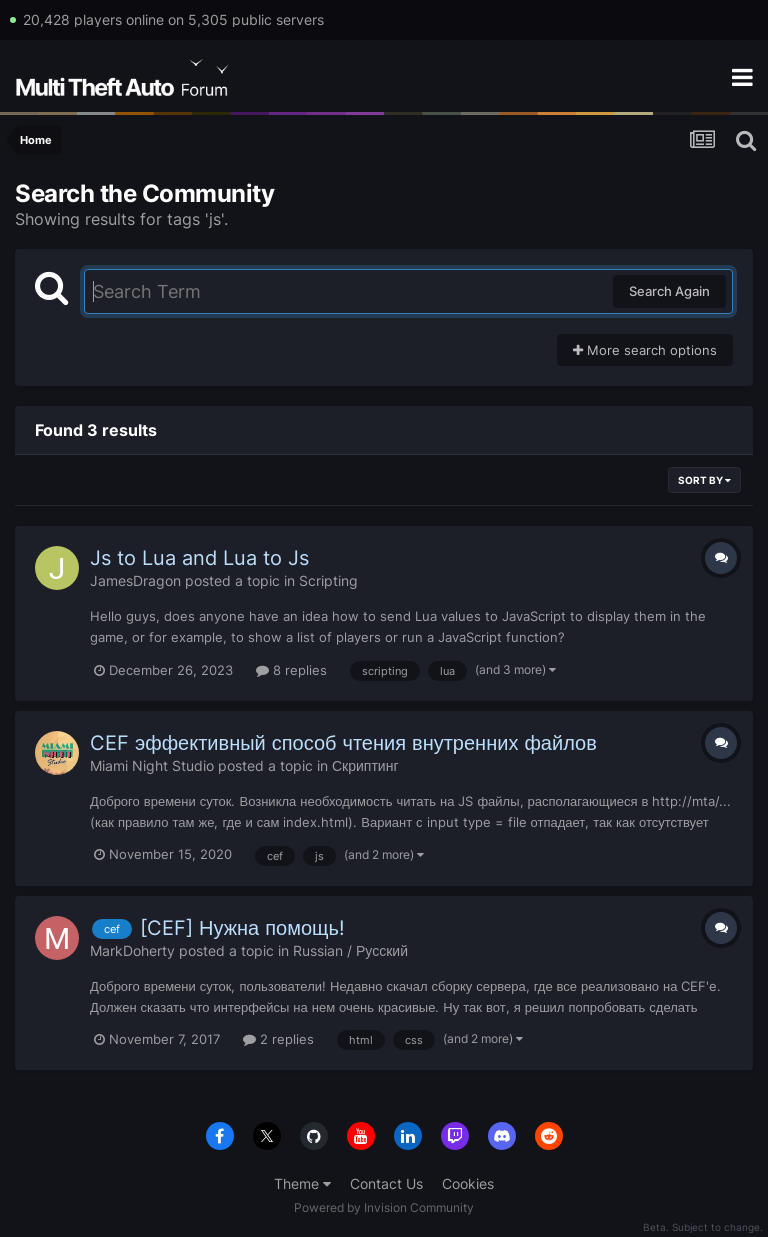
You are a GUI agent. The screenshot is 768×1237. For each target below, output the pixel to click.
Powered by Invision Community (384, 1207)
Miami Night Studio (152, 765)
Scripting (328, 580)
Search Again (669, 291)
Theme (302, 1183)
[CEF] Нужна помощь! (242, 928)
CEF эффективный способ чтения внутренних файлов (343, 743)
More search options (645, 350)
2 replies (278, 1039)
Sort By (704, 480)
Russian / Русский (350, 950)
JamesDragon (135, 580)
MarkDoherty (132, 950)
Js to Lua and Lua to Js (199, 558)
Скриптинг (365, 765)
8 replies (291, 670)
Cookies (468, 1183)
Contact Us (386, 1183)
